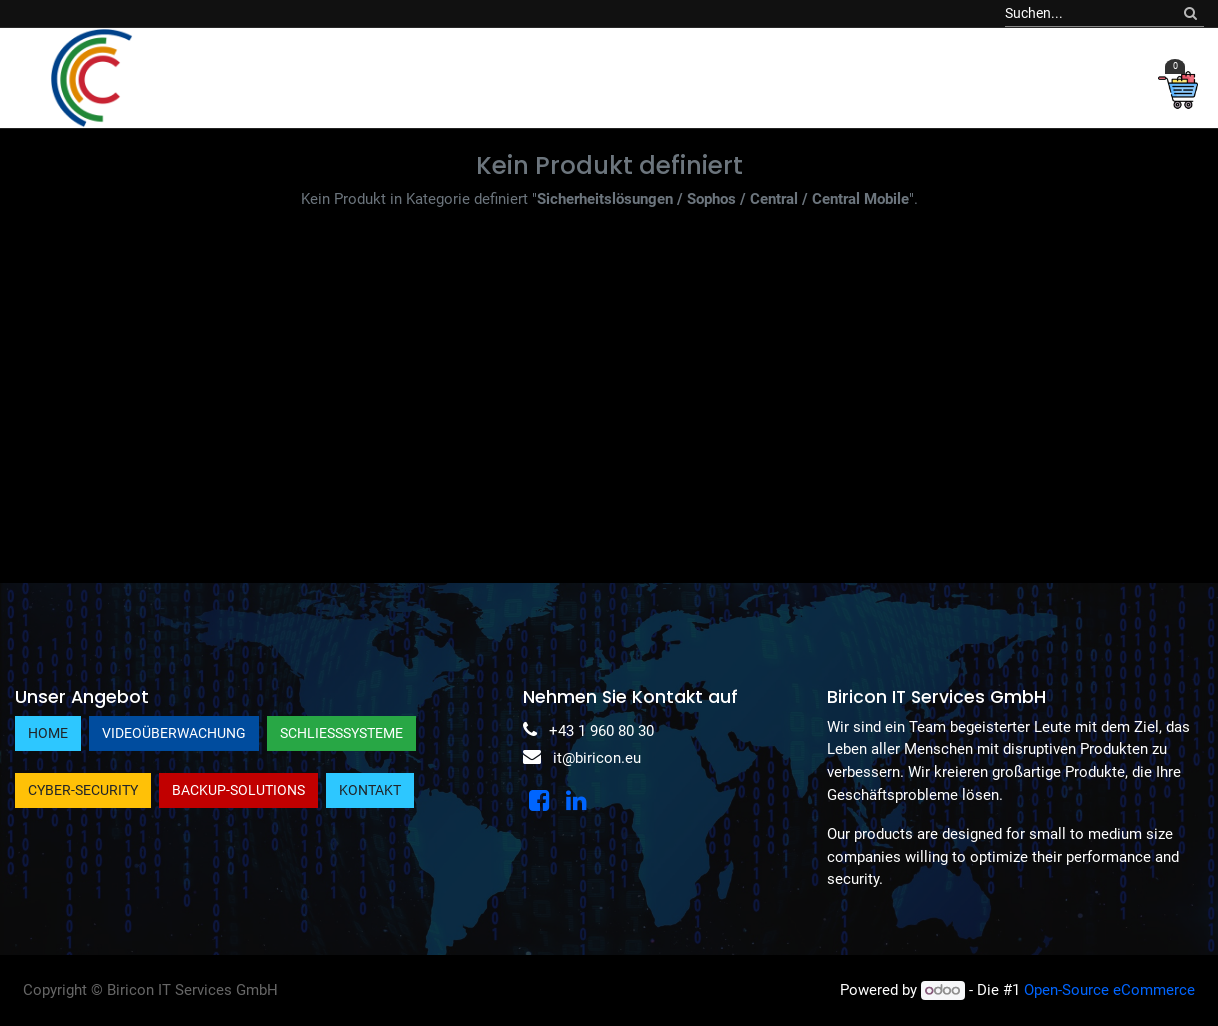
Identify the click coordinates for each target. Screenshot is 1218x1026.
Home (48, 733)
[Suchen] (1190, 13)
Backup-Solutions (238, 790)
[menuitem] (192, 77)
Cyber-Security (83, 790)
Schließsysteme (341, 733)
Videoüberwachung (174, 733)
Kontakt (370, 790)
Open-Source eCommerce (1109, 990)
